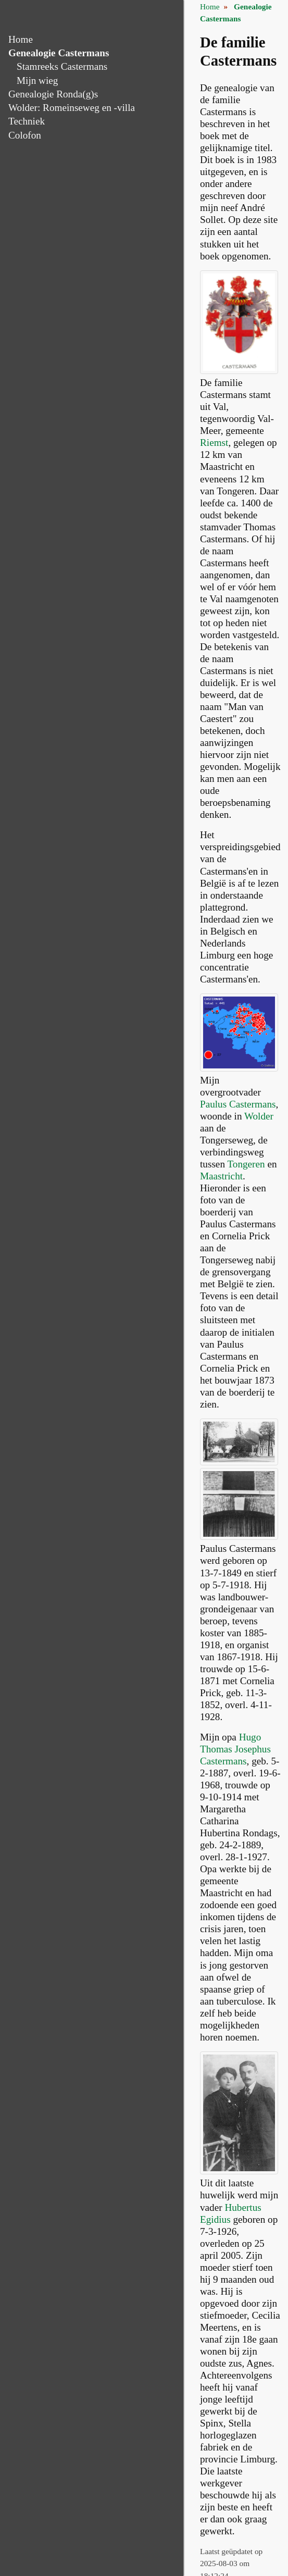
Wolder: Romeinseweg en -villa (71, 107)
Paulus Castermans (238, 1104)
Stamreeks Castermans (62, 66)
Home (20, 39)
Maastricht (221, 1176)
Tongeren (246, 1164)
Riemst (214, 442)
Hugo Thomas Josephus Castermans (235, 1749)
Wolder (258, 1116)
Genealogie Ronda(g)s (53, 94)
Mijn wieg (37, 80)
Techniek (26, 121)
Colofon (24, 135)
